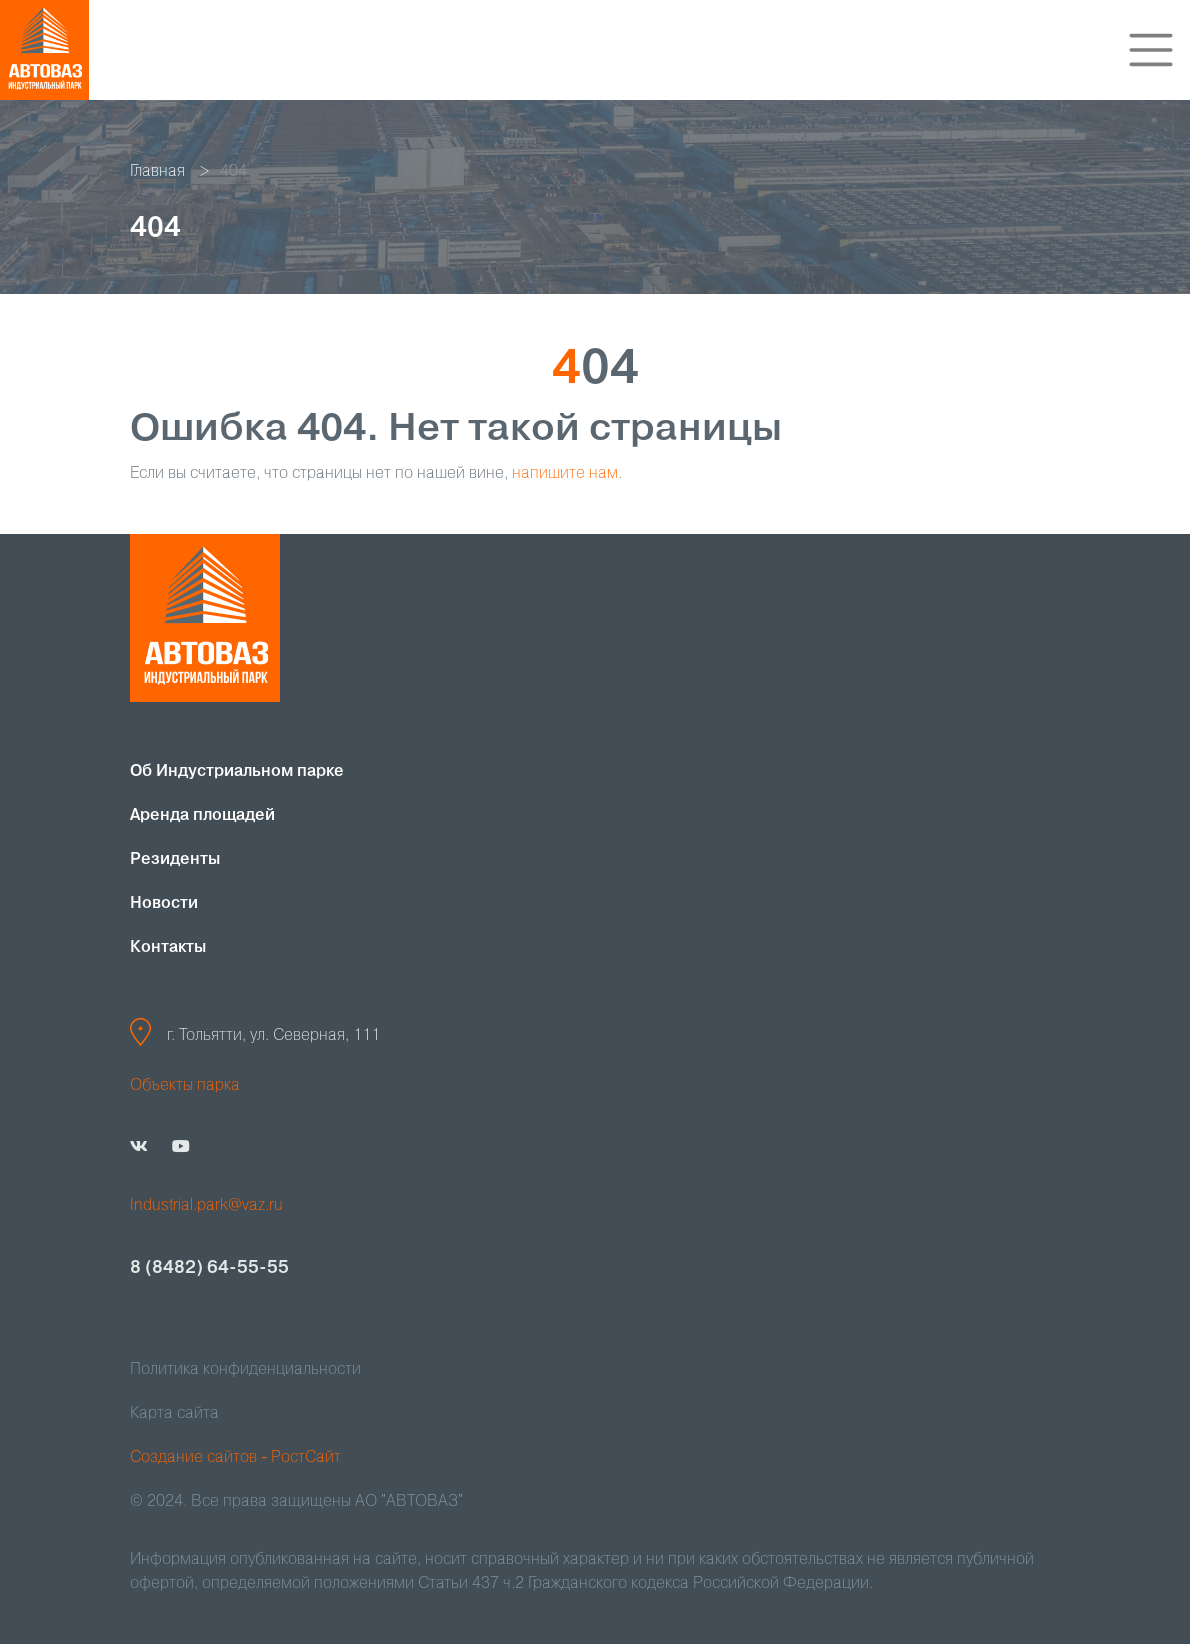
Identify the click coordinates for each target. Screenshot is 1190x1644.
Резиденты (175, 860)
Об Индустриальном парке (237, 772)
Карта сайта (174, 1414)
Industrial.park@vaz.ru (206, 1206)
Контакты (168, 948)
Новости (164, 904)
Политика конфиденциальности (245, 1370)
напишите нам (565, 474)
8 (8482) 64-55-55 (209, 1268)
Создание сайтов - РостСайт (235, 1458)
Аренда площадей (202, 816)
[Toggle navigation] (1151, 50)
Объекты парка (185, 1086)
